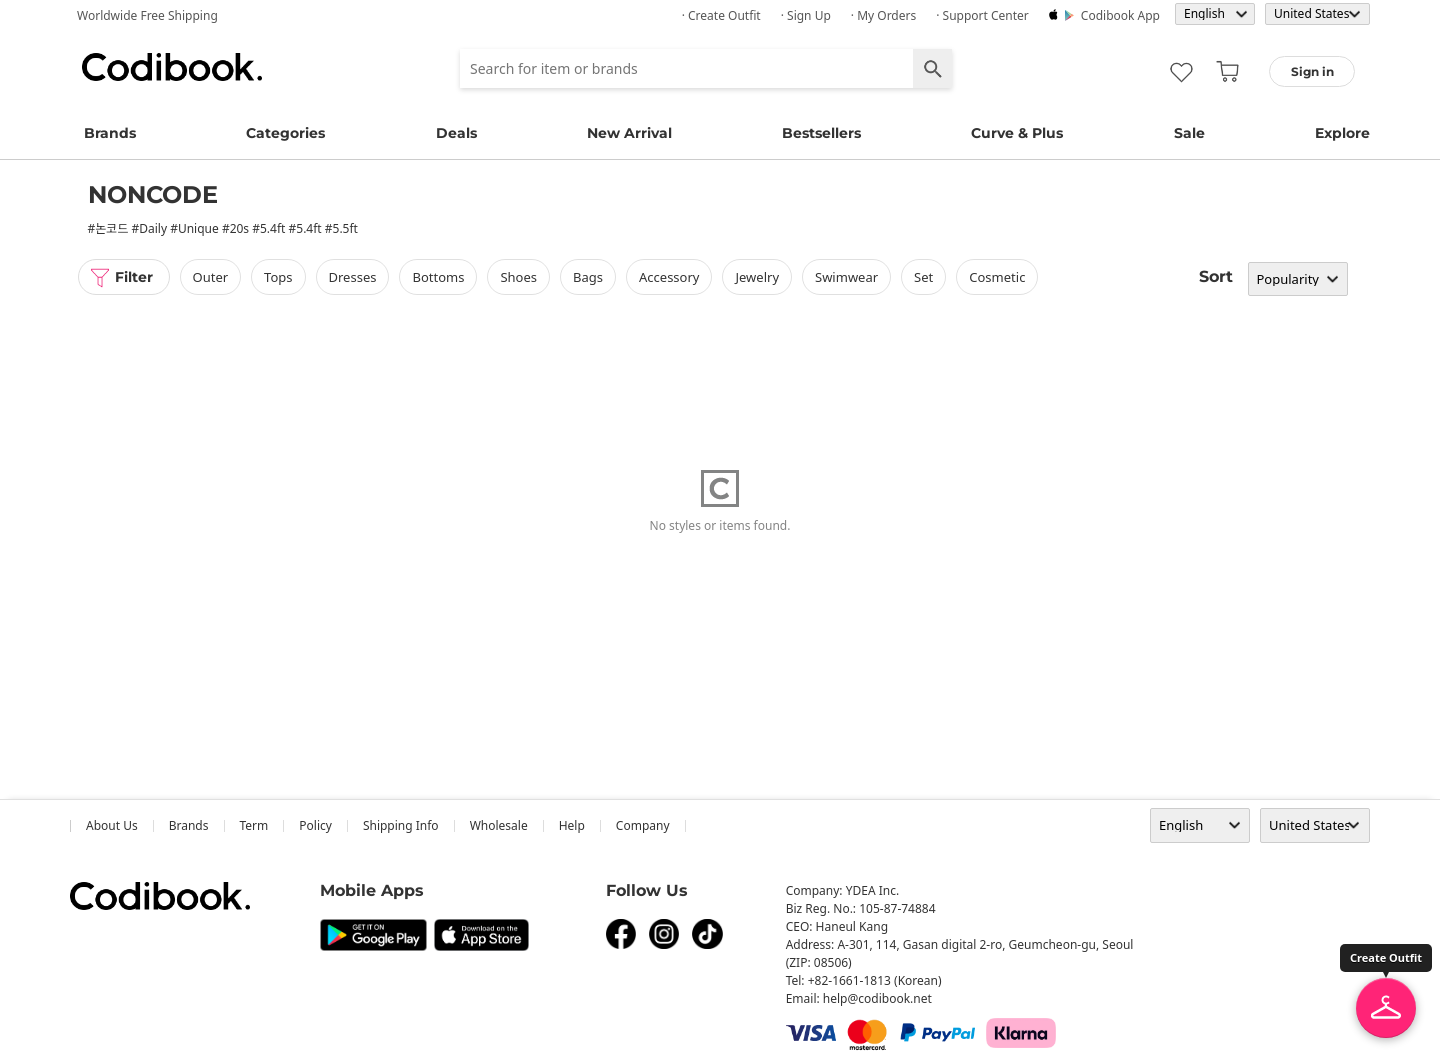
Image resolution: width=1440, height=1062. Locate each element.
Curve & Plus (1017, 133)
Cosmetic (997, 277)
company (643, 825)
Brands (110, 133)
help (572, 825)
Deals (456, 133)
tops (278, 277)
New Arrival (629, 133)
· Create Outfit (721, 15)
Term (254, 825)
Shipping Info (401, 825)
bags (588, 277)
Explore (1342, 133)
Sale (1189, 133)
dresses (353, 277)
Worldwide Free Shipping (147, 15)
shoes (518, 277)
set (923, 277)
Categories (285, 133)
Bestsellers (821, 133)
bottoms (438, 277)
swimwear (846, 277)
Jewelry (757, 277)
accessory (669, 277)
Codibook (172, 67)
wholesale (499, 825)
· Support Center (982, 15)
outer (211, 277)
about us (112, 825)
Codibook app (1120, 15)
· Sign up (806, 15)
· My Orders (883, 15)
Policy (315, 825)
